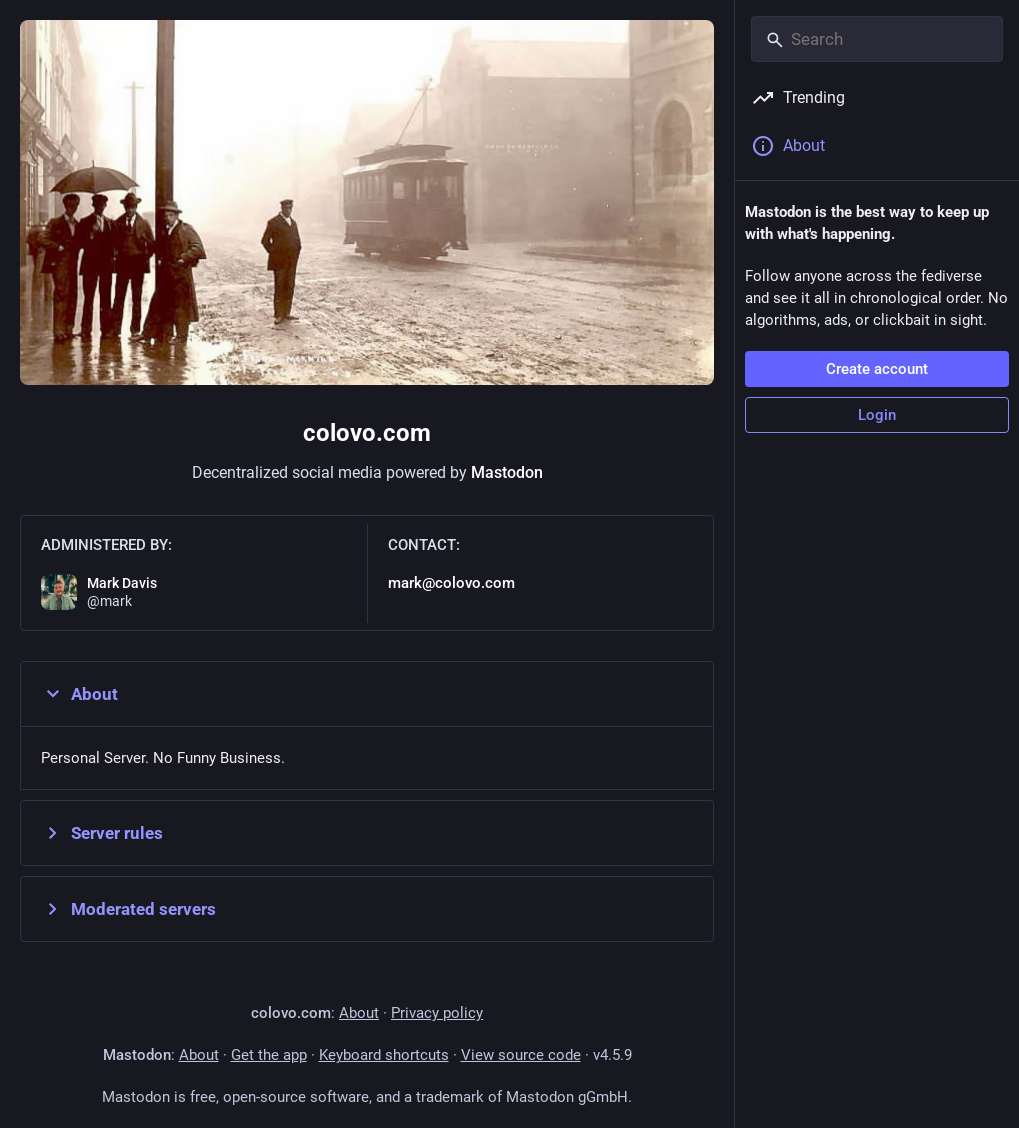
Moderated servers (128, 909)
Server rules (102, 833)
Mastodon (507, 472)
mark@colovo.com (451, 583)
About (79, 694)
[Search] (877, 39)
